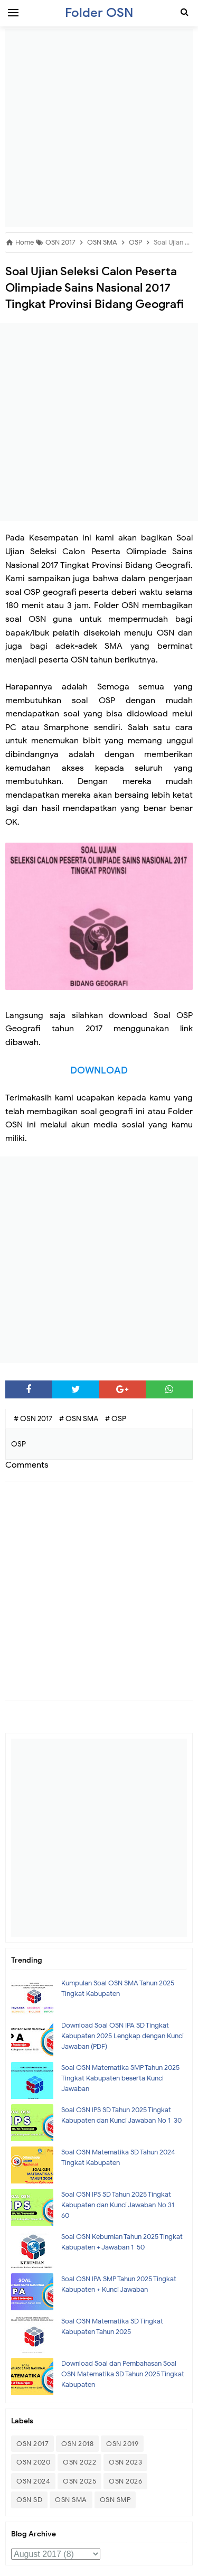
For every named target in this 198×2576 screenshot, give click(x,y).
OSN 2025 (79, 2481)
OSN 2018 (77, 2443)
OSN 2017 (32, 2443)
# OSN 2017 (34, 1418)
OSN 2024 (33, 2481)
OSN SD (29, 2499)
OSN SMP (115, 2499)
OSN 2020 (33, 2462)
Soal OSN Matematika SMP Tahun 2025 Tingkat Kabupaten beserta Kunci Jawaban (120, 2078)
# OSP (115, 1418)
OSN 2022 (79, 2462)
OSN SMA (71, 2499)
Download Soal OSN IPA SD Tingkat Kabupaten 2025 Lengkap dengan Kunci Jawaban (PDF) (122, 2036)
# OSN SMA (79, 1418)
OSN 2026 (125, 2481)
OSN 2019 (122, 2443)
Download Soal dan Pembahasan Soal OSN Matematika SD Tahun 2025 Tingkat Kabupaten (122, 2374)
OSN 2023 (125, 2462)
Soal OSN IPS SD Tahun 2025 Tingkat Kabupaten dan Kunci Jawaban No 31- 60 (119, 2205)
